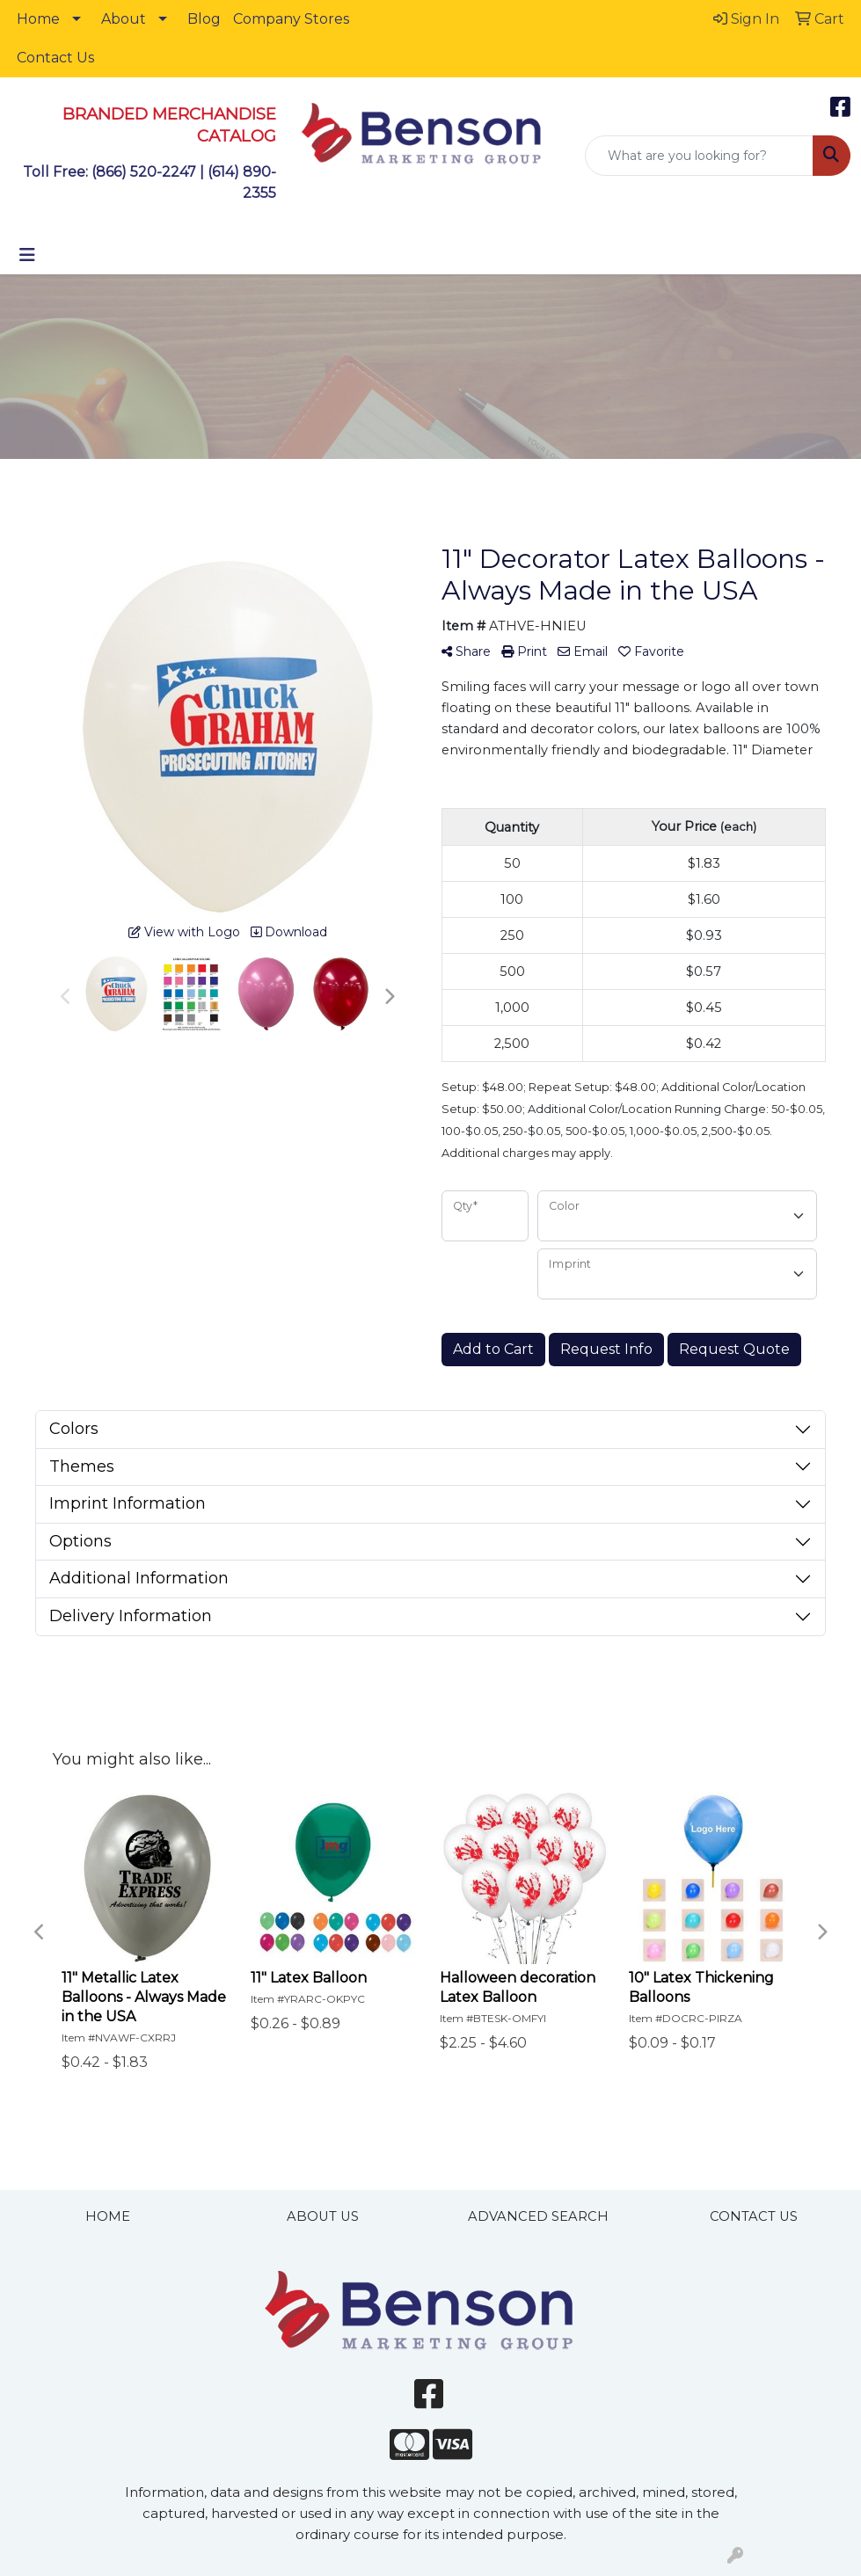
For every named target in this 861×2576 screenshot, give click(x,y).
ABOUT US (323, 2216)
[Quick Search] (699, 155)
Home (38, 19)
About (123, 19)
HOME (107, 2216)
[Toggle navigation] (27, 255)
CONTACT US (754, 2216)
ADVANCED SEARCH (538, 2216)
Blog (204, 19)
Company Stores (291, 19)
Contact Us (55, 57)
